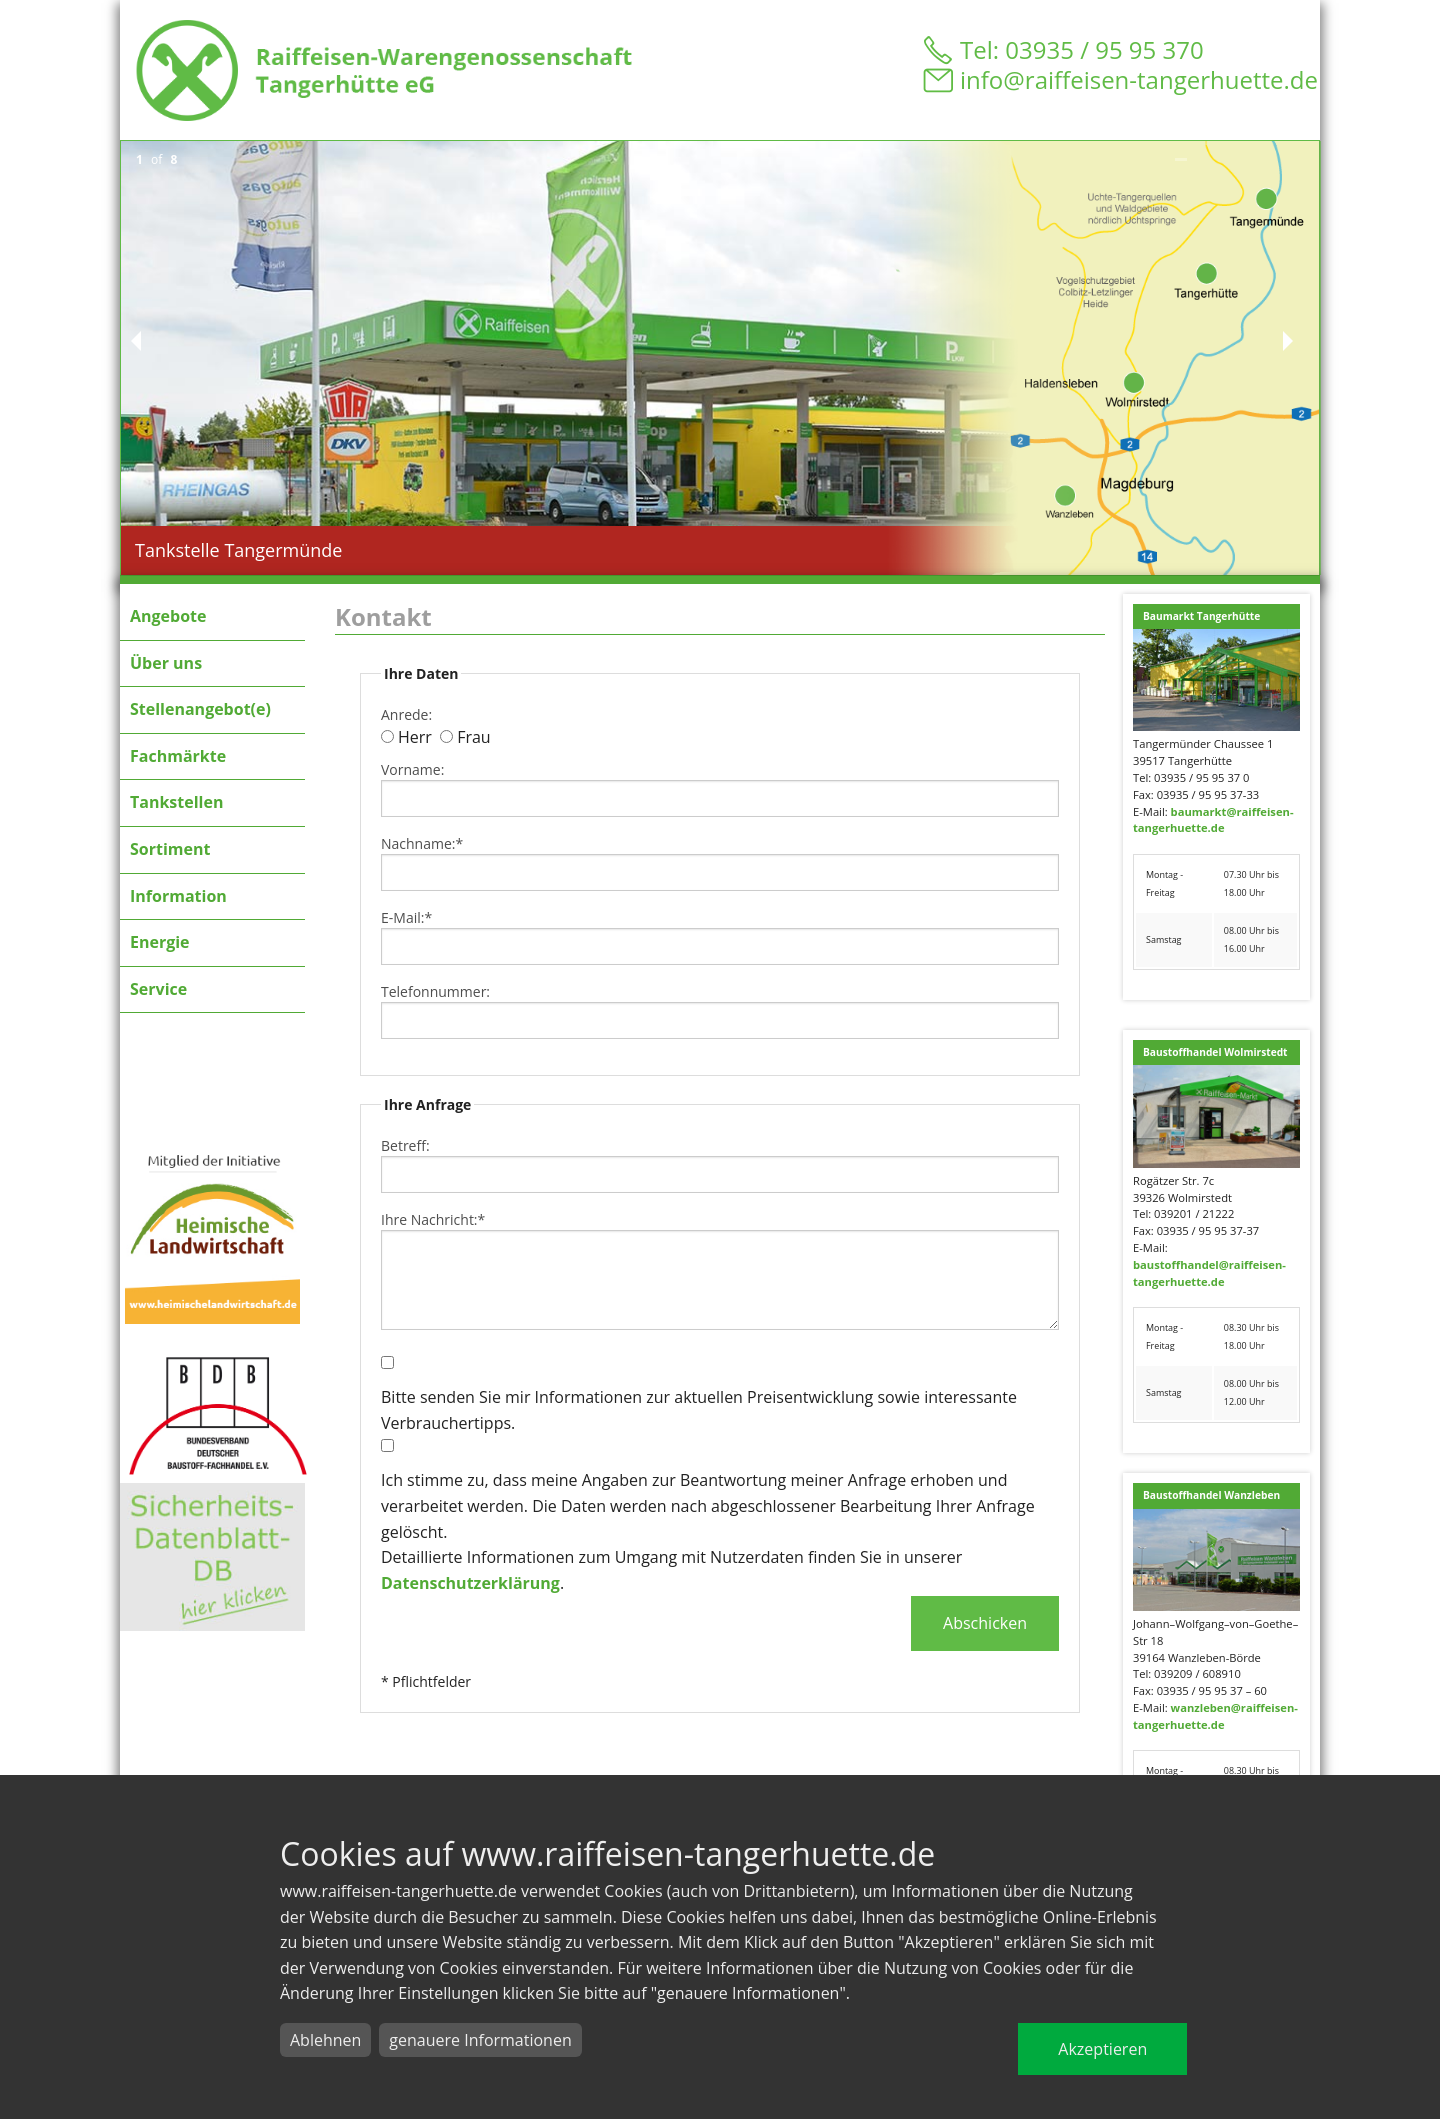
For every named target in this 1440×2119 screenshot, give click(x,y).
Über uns (166, 663)
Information (178, 896)
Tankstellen (176, 802)
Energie (160, 942)
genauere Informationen (480, 2040)
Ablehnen (325, 2040)
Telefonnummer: (435, 991)
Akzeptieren (1102, 2049)
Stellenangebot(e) (200, 709)
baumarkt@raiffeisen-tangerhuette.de (1213, 820)
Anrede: (406, 714)
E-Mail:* (406, 917)
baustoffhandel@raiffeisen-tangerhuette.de (1209, 1273)
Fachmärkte (178, 756)
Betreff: (405, 1145)
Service (158, 989)
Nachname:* (422, 843)
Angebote (168, 616)
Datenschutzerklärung (470, 1583)
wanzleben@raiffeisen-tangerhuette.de (1215, 1716)
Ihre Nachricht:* (433, 1219)
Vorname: (412, 769)
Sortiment (170, 849)
